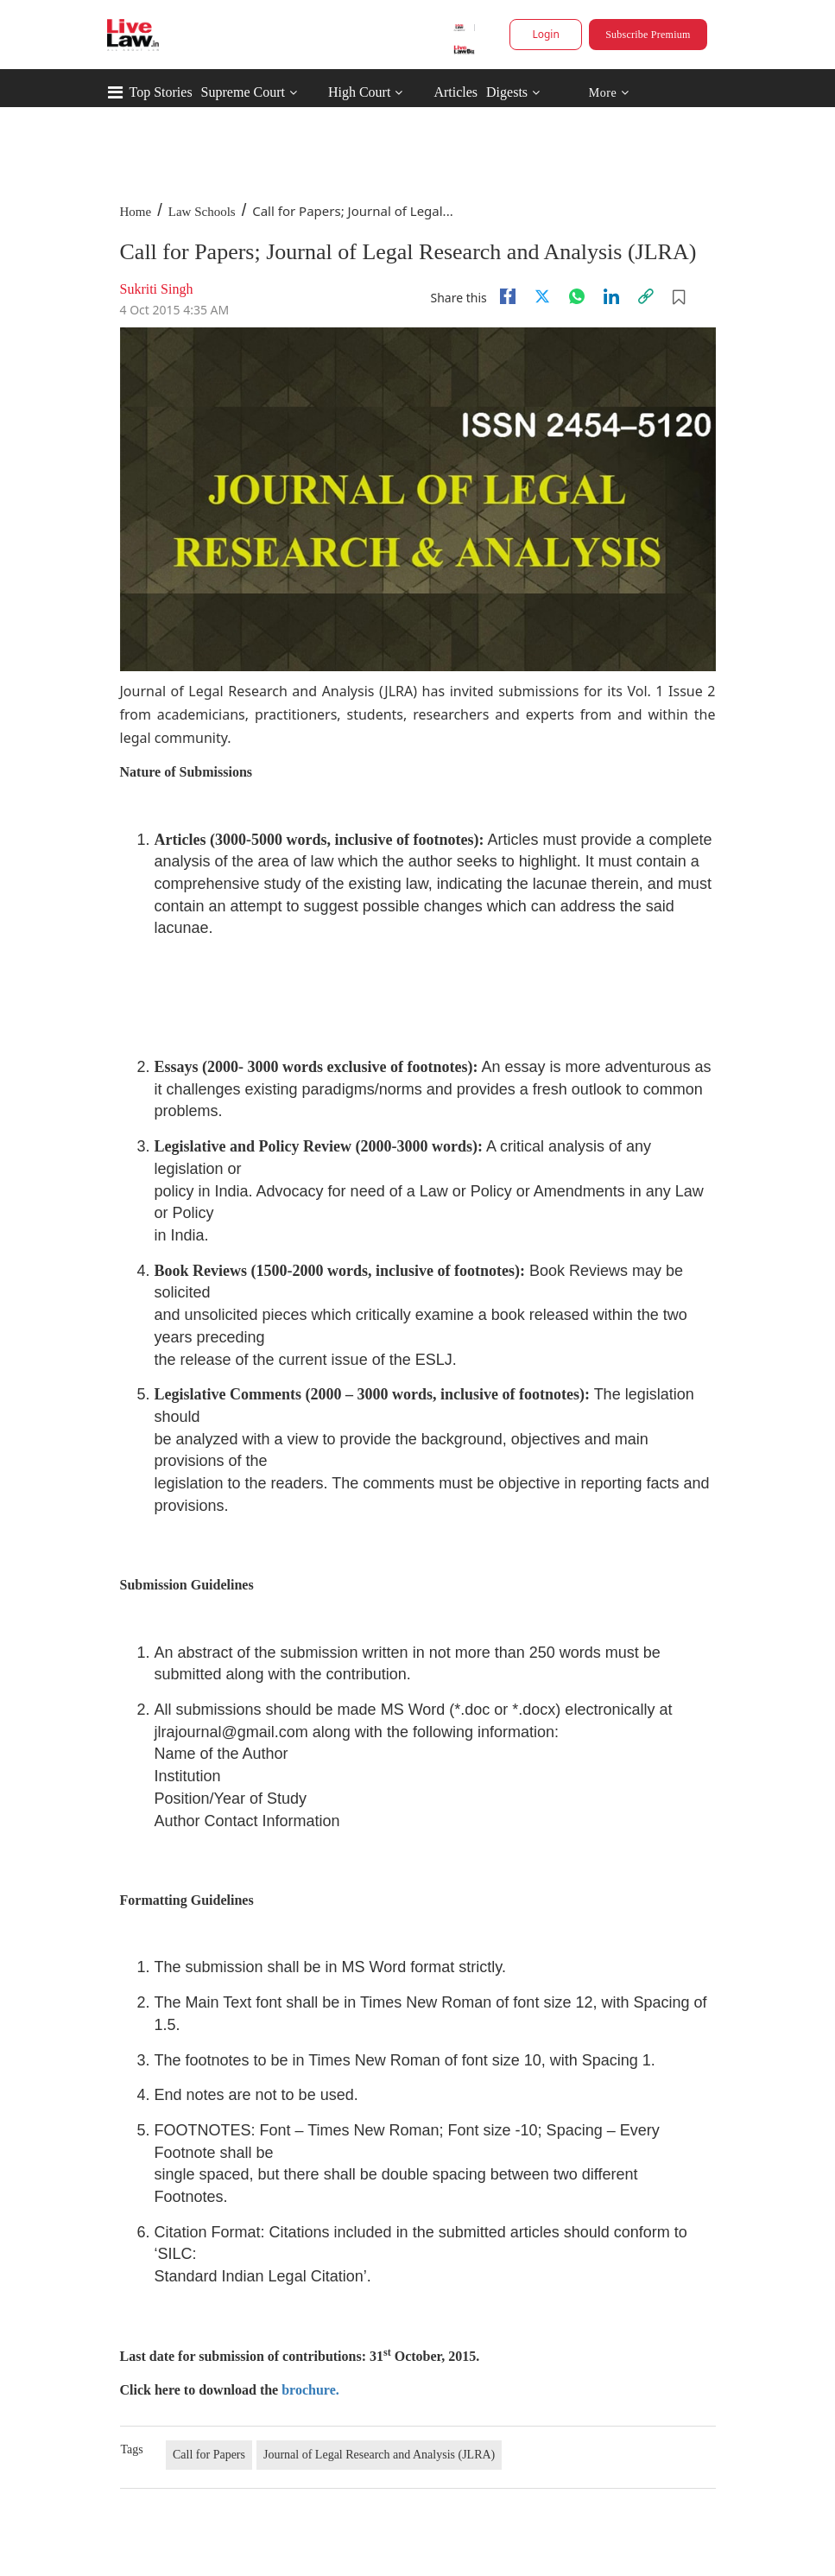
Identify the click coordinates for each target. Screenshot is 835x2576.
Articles (455, 92)
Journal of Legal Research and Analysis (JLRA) (379, 2454)
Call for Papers (209, 2454)
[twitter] (542, 296)
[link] (646, 296)
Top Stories (161, 92)
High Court (359, 92)
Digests (507, 92)
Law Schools (202, 212)
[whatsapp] (577, 296)
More (608, 92)
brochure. (310, 2389)
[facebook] (508, 296)
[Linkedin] (611, 296)
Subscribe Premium (647, 35)
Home (136, 212)
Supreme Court (243, 92)
